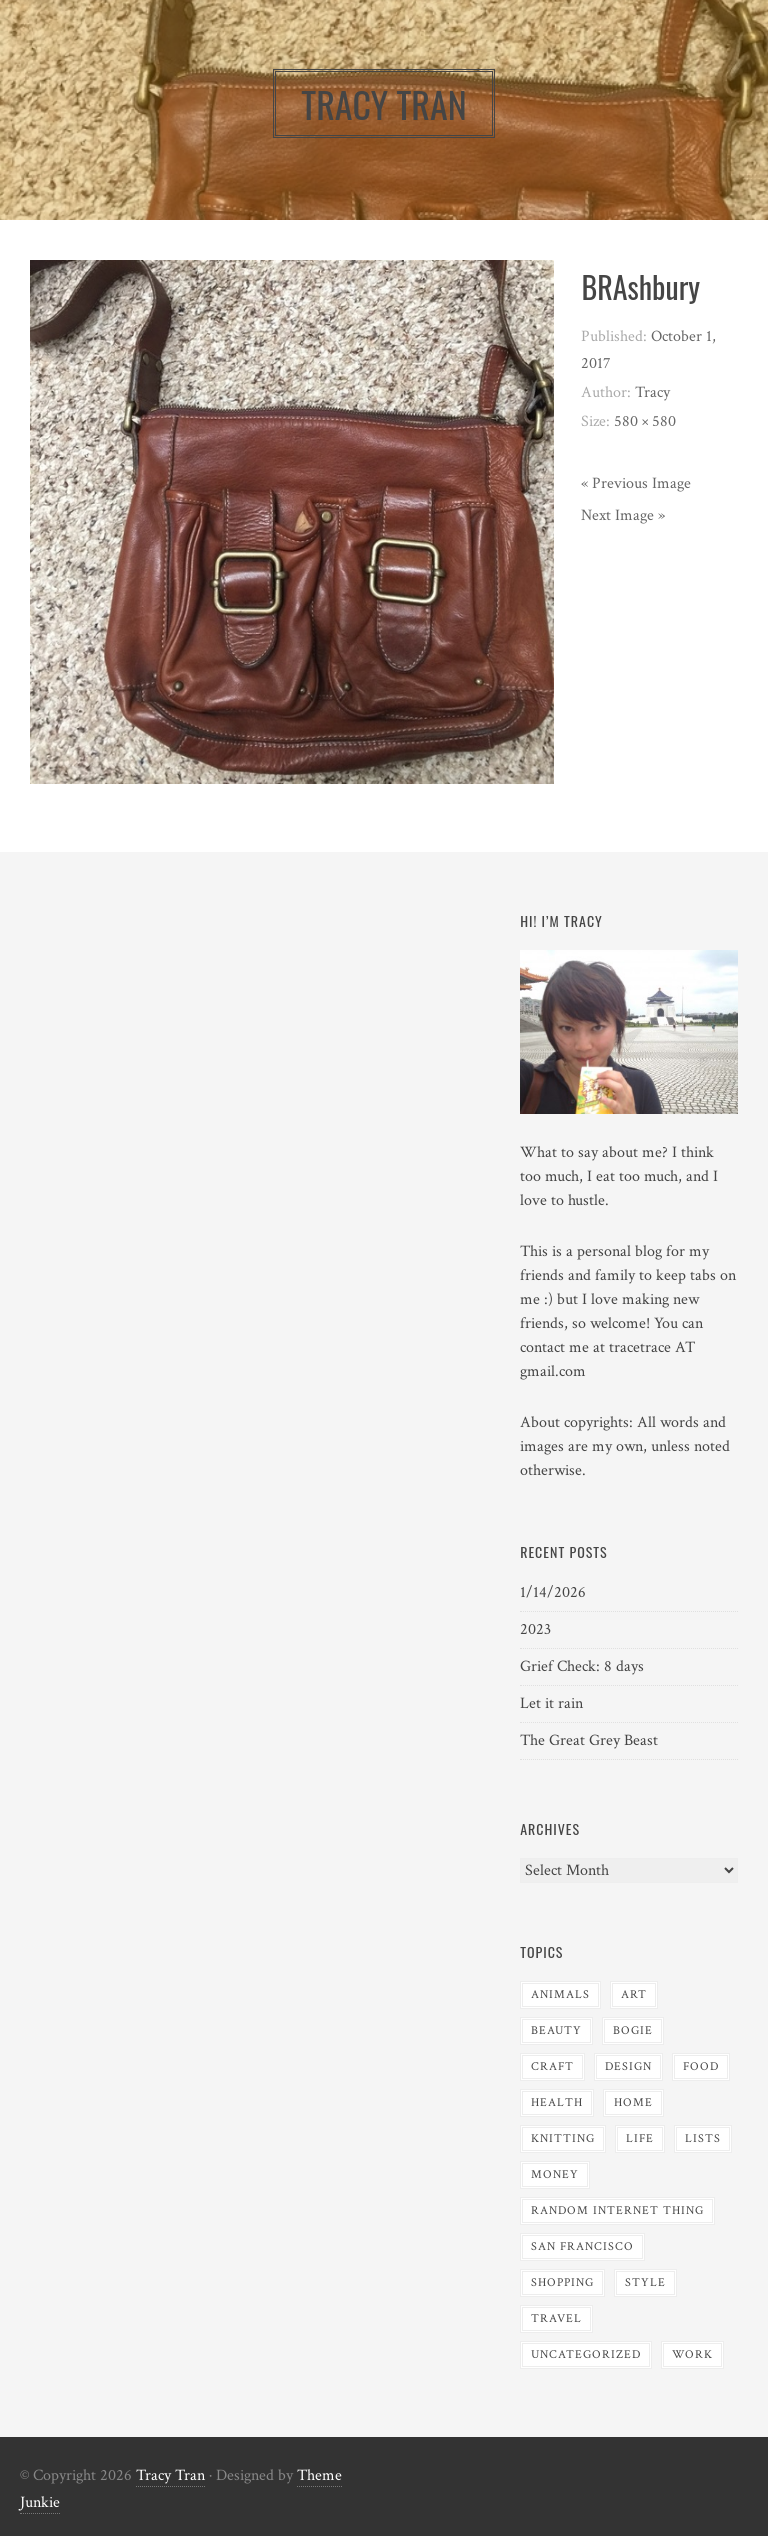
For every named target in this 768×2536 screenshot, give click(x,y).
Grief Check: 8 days (582, 1666)
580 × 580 (645, 421)
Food (701, 2066)
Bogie (633, 2030)
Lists (703, 2138)
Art (634, 1994)
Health (557, 2102)
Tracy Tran (170, 2475)
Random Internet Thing (617, 2210)
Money (555, 2174)
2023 (535, 1629)
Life (640, 2138)
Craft (552, 2066)
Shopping (562, 2282)
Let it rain (551, 1703)
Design (628, 2066)
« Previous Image (636, 483)
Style (645, 2282)
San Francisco (582, 2246)
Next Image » (623, 515)
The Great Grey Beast (589, 1740)
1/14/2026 (553, 1592)
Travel (556, 2318)
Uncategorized (586, 2354)
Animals (560, 1994)
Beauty (556, 2030)
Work (692, 2354)
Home (633, 2102)
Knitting (563, 2138)
